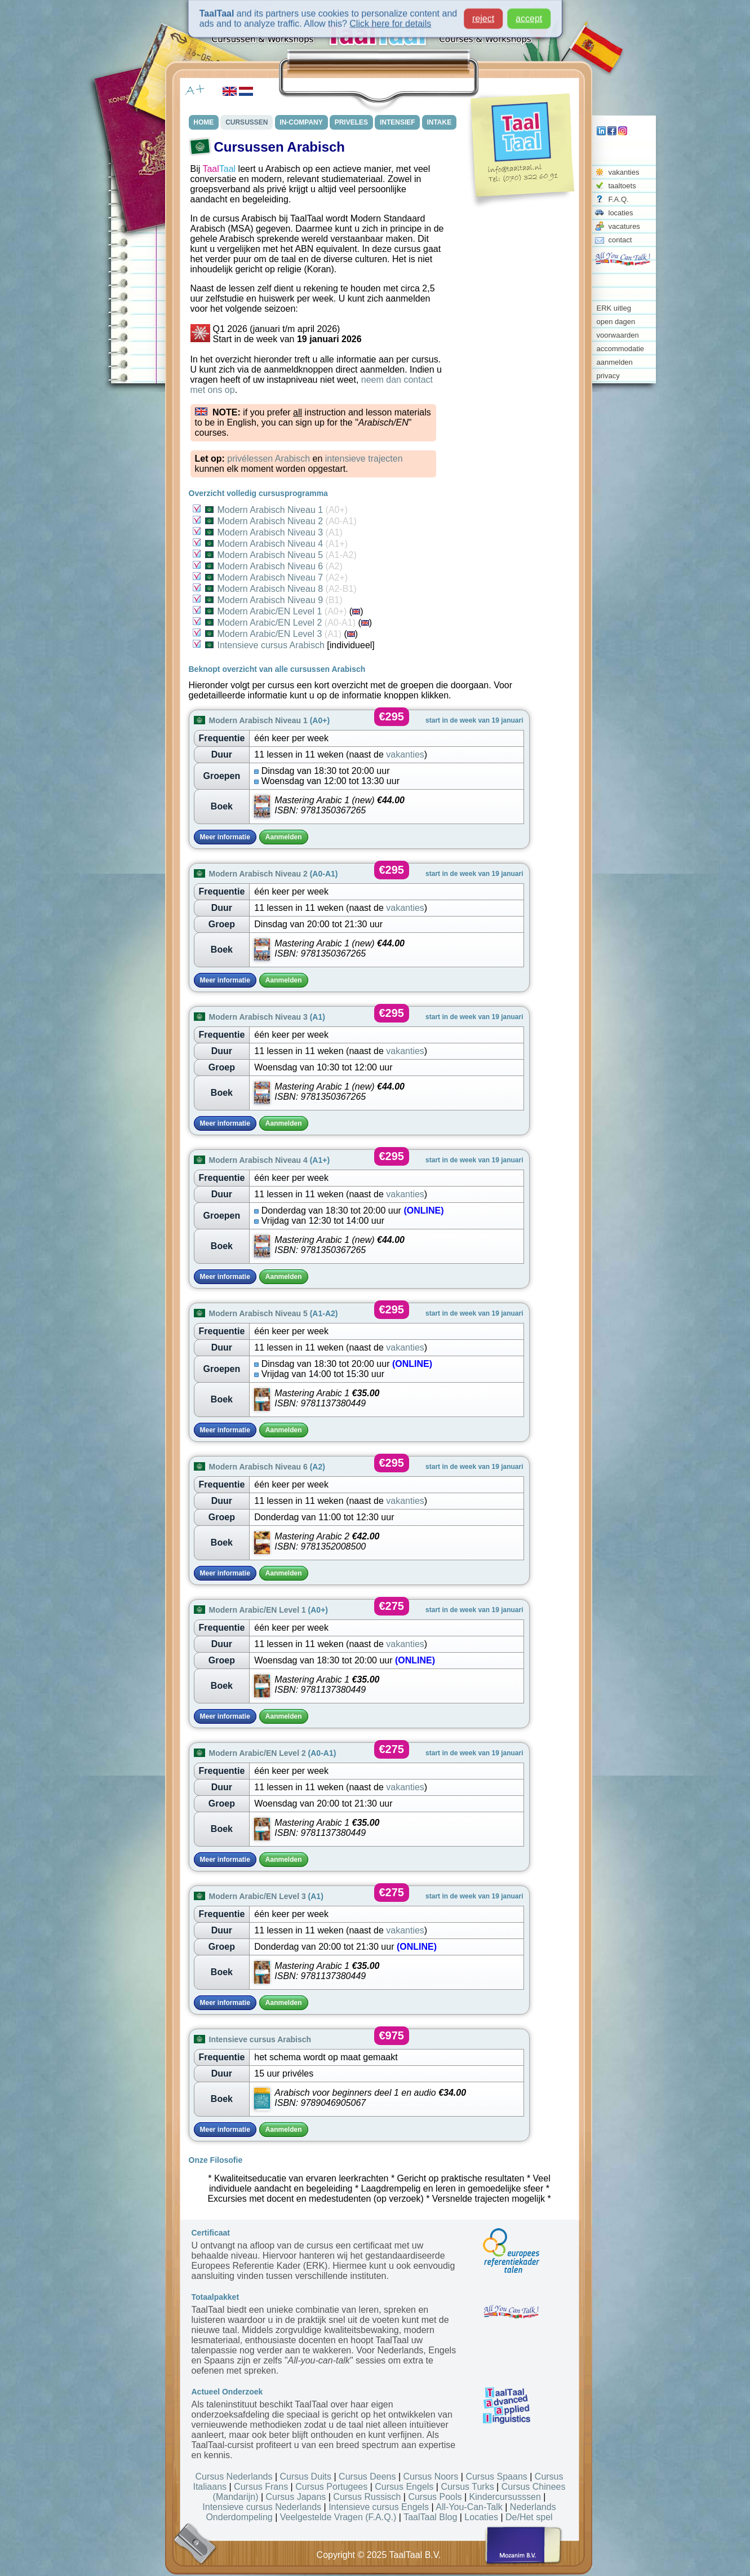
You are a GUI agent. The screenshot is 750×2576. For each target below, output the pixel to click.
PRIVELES (351, 122)
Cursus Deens (367, 2476)
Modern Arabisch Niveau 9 (274, 600)
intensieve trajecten (364, 458)
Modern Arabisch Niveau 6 (274, 566)
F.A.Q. (619, 199)
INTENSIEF (398, 122)
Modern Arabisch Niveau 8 (281, 589)
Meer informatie (225, 837)
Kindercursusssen (505, 2497)
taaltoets (622, 186)
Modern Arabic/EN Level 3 (273, 634)
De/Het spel (529, 2517)
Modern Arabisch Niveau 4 (276, 543)
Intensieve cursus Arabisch (265, 645)
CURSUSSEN (247, 122)
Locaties (481, 2517)
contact (620, 240)
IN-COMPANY (301, 122)
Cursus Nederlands (233, 2476)
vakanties (624, 172)
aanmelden (615, 362)
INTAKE (439, 122)
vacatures (624, 226)
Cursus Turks (467, 2486)
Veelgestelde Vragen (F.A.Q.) (338, 2517)
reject (483, 14)
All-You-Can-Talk (469, 2507)
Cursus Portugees (331, 2486)
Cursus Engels (404, 2486)
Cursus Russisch (367, 2497)
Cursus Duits (305, 2476)
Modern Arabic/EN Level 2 (280, 622)
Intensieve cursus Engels (379, 2507)
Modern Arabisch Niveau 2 (281, 521)
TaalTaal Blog (430, 2517)
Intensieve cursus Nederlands (261, 2507)
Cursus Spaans (496, 2476)
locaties (621, 213)
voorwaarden (618, 335)
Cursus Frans (261, 2486)
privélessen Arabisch (268, 458)
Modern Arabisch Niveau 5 (281, 555)
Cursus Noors (431, 2476)
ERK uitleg (614, 308)
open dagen (616, 321)
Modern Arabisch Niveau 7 (276, 577)
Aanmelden (283, 837)
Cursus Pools (434, 2497)
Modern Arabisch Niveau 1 (276, 510)
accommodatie (621, 348)
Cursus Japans (296, 2497)
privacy (608, 375)
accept (529, 14)
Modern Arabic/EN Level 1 (276, 611)
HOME (204, 122)
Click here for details (390, 19)
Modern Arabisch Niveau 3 (274, 532)
